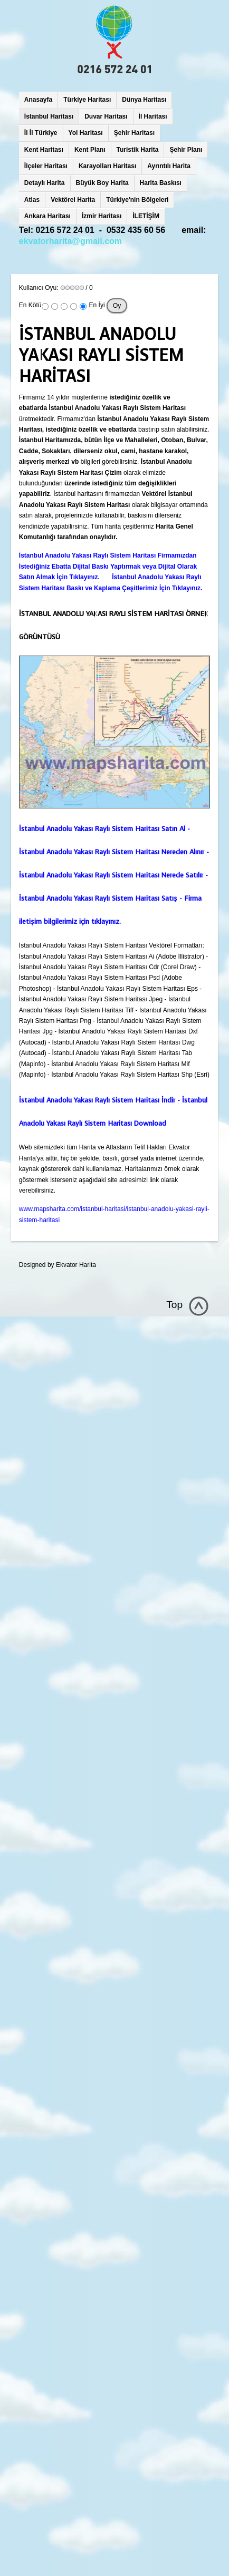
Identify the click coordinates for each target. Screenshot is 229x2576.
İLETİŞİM (145, 216)
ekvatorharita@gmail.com (70, 241)
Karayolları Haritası (107, 166)
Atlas (32, 199)
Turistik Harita (138, 149)
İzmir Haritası (101, 216)
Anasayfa (38, 99)
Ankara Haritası (47, 216)
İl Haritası (153, 116)
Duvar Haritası (105, 116)
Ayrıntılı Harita (168, 166)
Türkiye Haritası (87, 99)
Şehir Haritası (134, 132)
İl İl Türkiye (41, 132)
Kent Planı (90, 149)
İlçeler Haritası (46, 166)
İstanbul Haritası (48, 116)
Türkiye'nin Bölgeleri (137, 199)
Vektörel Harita (73, 199)
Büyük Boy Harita (102, 183)
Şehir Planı (185, 149)
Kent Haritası (43, 149)
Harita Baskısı (161, 183)
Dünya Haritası (144, 99)
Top (174, 1304)
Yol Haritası (86, 132)
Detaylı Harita (44, 183)
